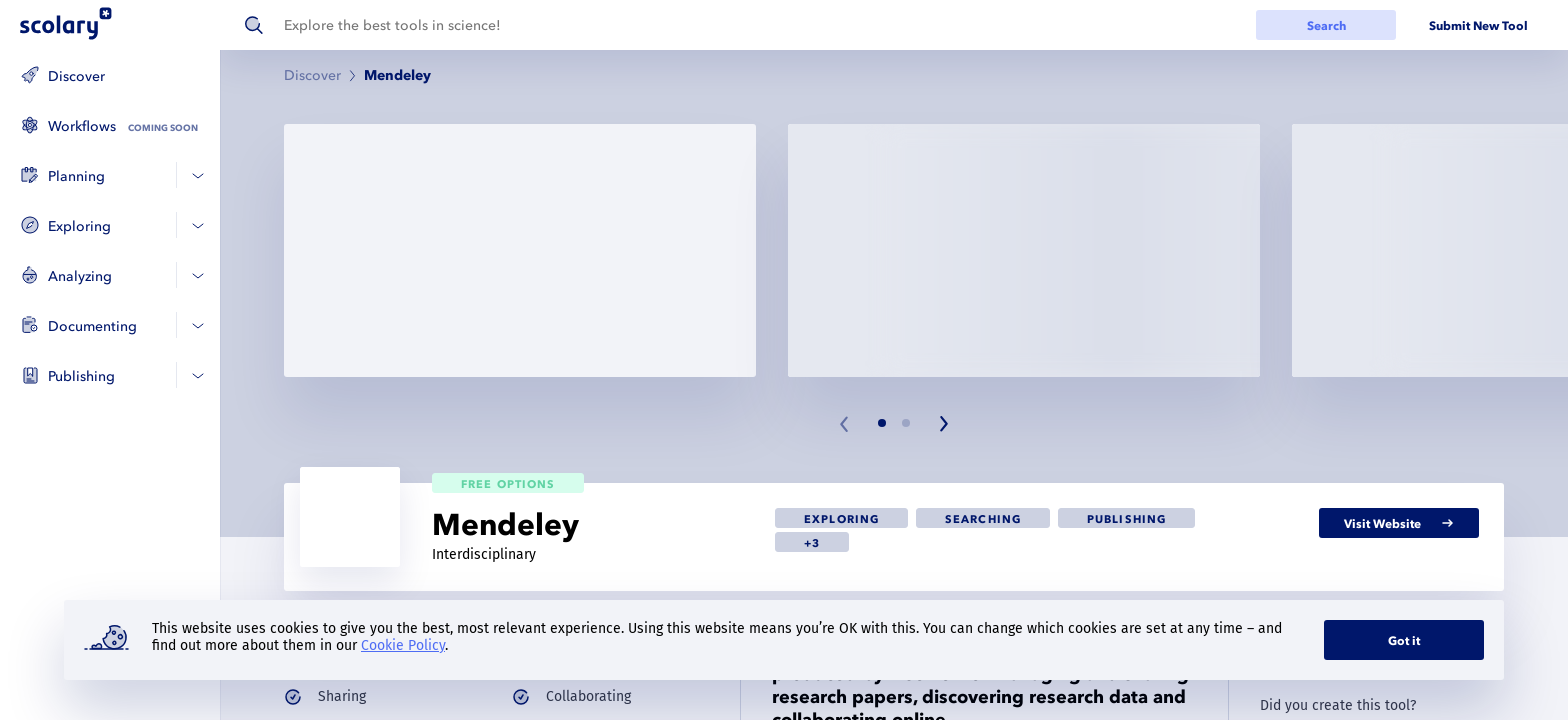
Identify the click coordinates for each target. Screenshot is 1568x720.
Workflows (82, 126)
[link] (841, 518)
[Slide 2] (906, 423)
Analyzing (80, 276)
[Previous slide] (845, 424)
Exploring (79, 226)
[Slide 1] (882, 423)
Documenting (92, 326)
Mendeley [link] (397, 75)
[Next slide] (943, 424)
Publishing (81, 376)
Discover (76, 76)
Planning (76, 176)
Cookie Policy (403, 645)
